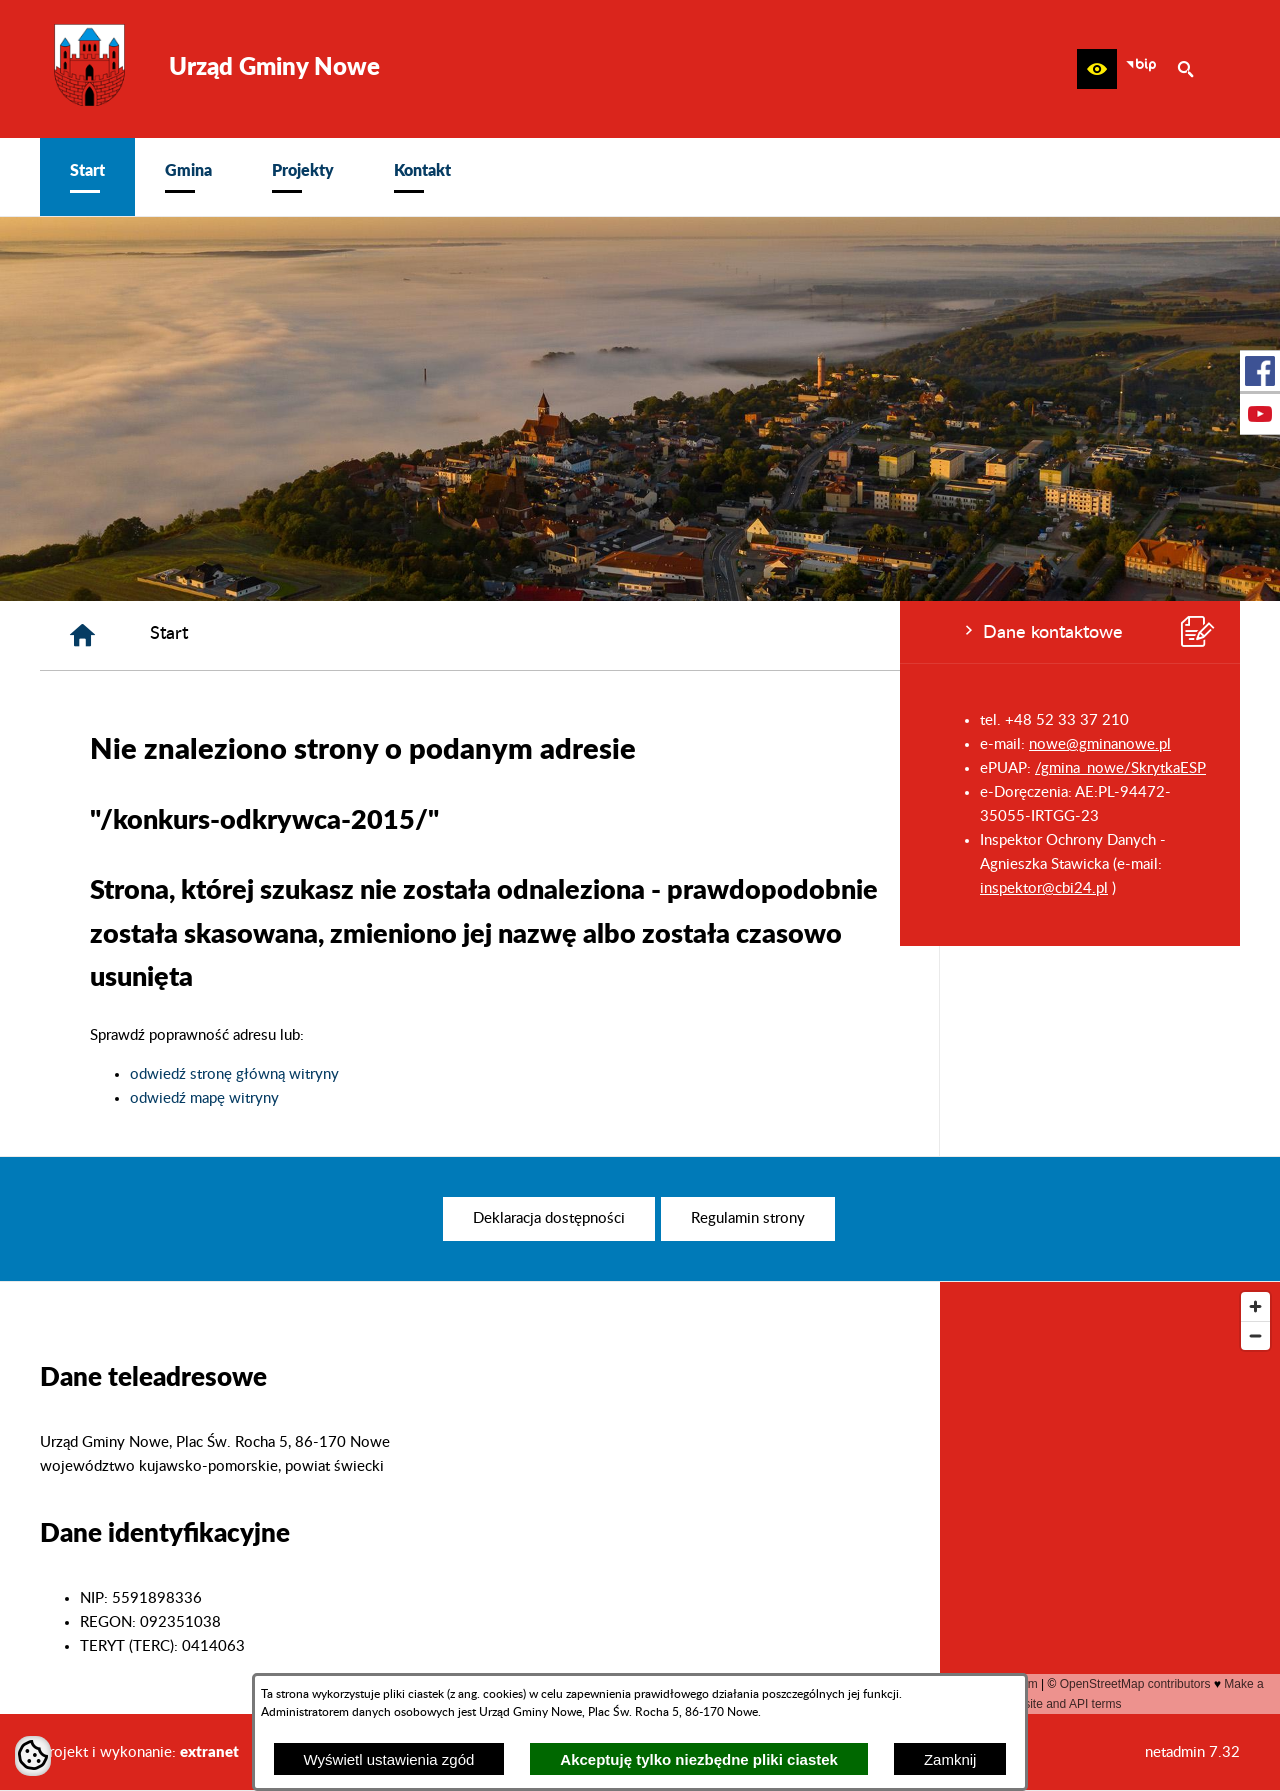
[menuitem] (87, 177)
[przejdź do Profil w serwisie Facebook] (1260, 371)
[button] (1097, 69)
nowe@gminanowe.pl (200, 744)
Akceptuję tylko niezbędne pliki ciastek (699, 1759)
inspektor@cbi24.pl (144, 888)
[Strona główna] (383, 635)
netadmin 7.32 (1192, 1752)
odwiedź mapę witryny (505, 1098)
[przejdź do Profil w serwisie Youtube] (1260, 414)
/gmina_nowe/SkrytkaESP (220, 768)
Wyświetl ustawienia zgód (389, 1759)
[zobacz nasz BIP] (1141, 69)
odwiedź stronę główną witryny (535, 1074)
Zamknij (950, 1759)
